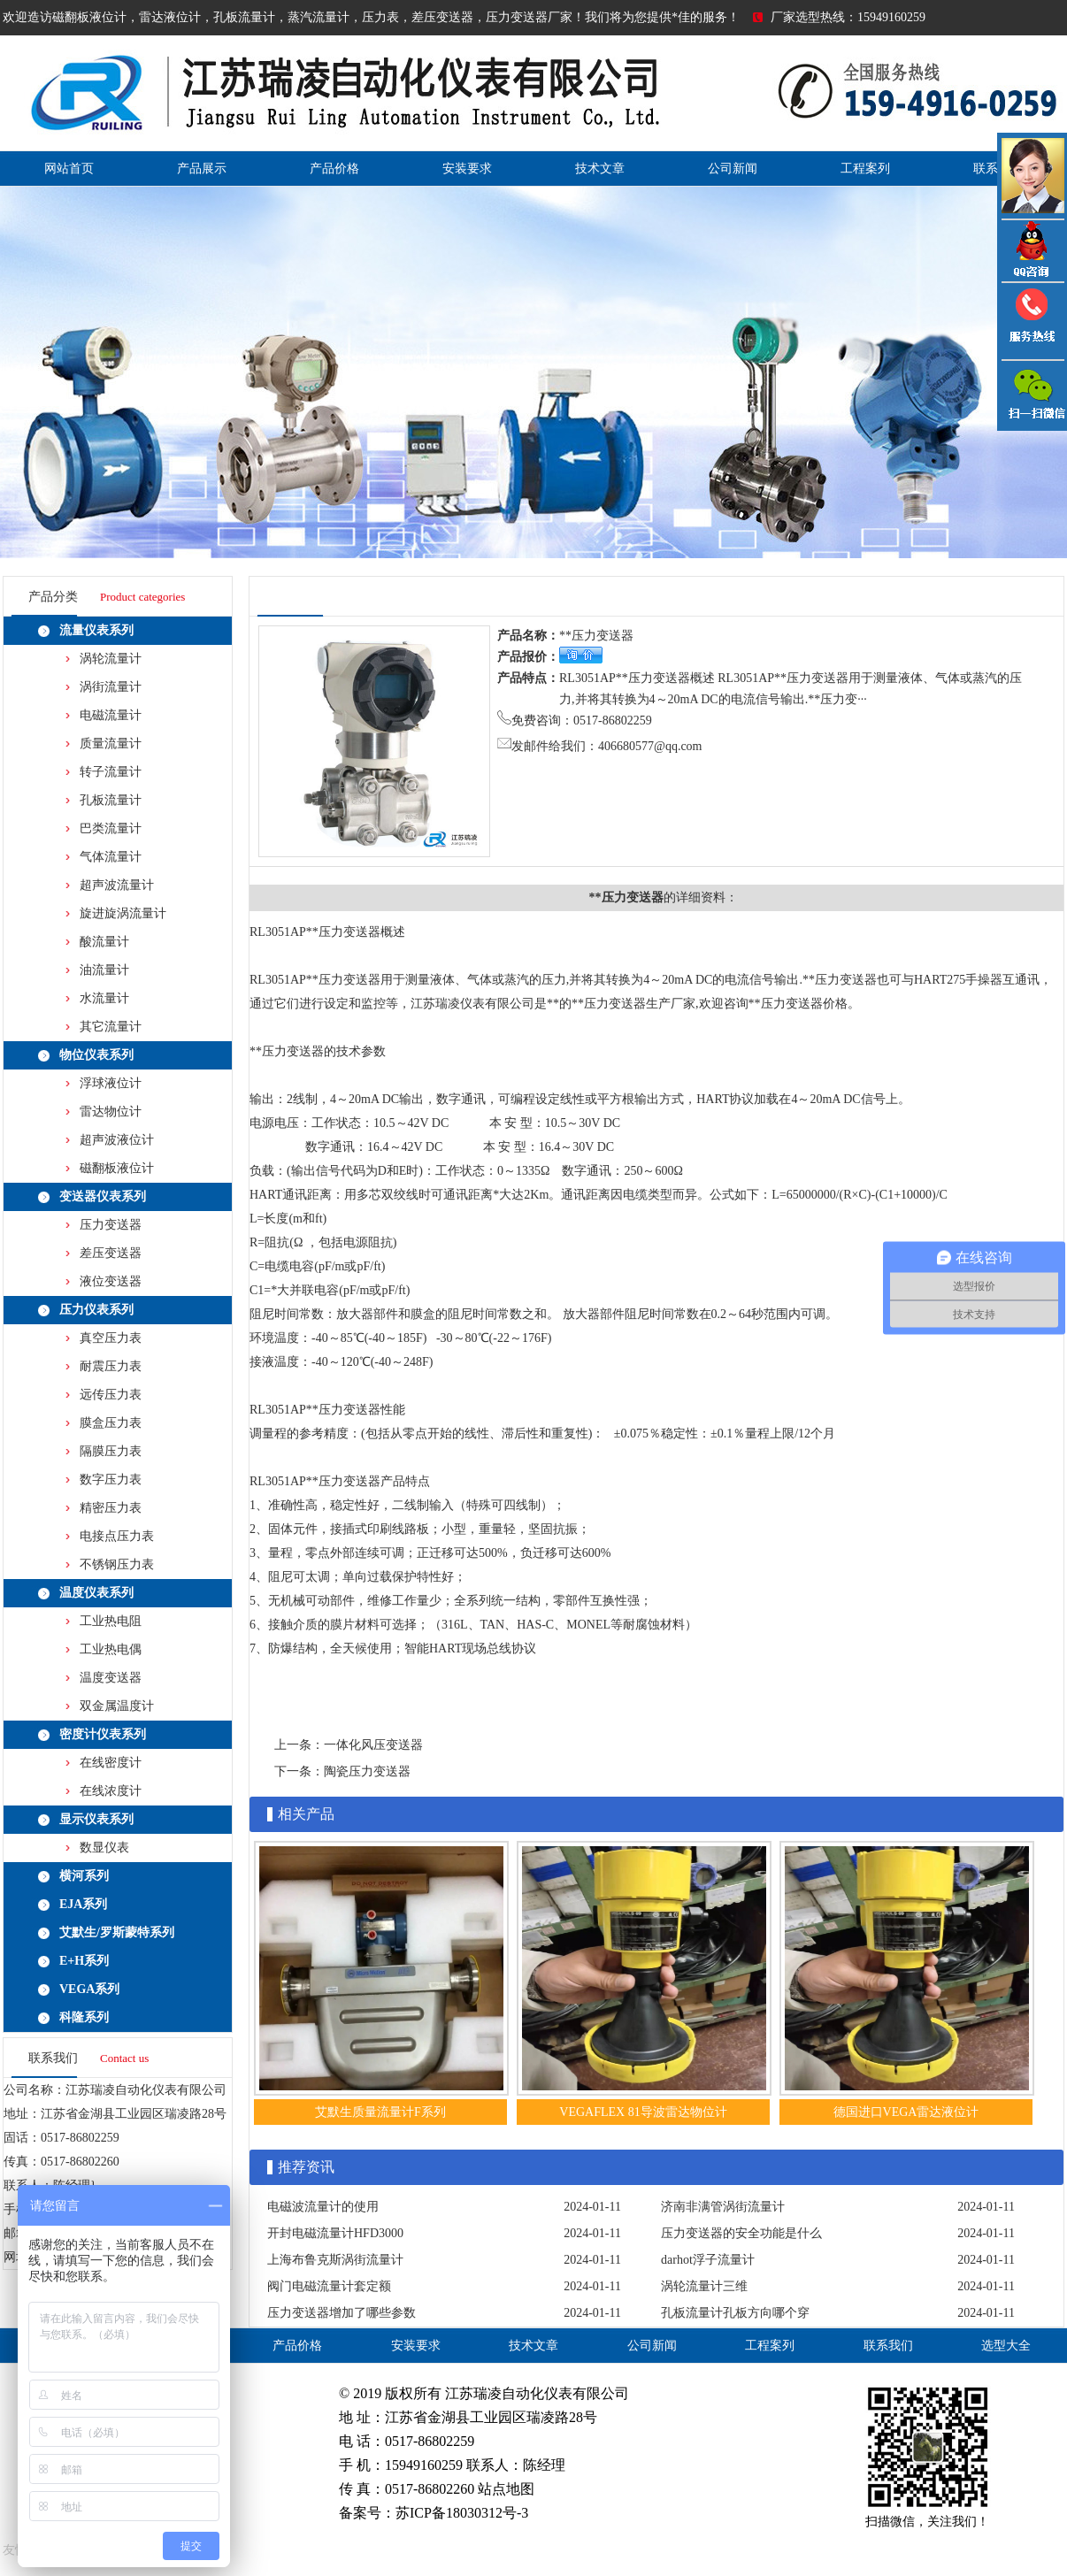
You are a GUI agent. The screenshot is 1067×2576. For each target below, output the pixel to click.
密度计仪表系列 (102, 1734)
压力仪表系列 (96, 1309)
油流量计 (104, 970)
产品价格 (334, 168)
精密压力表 (111, 1507)
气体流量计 (111, 856)
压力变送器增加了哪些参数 (341, 2312)
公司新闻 (732, 168)
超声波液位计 (117, 1139)
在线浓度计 (111, 1791)
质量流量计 (111, 743)
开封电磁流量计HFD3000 (335, 2233)
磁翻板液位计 (117, 1168)
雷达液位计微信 (1031, 394)
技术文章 (600, 168)
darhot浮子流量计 (708, 2259)
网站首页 (69, 168)
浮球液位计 (111, 1083)
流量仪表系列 (96, 630)
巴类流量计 (111, 828)
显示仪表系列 (96, 1819)
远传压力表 (111, 1394)
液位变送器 (111, 1281)
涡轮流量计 (111, 658)
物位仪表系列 (96, 1055)
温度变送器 (111, 1677)
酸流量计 (104, 941)
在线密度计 (111, 1762)
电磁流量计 (111, 715)
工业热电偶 (111, 1649)
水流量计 (104, 998)
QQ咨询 (1031, 250)
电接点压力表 (117, 1536)
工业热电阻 (111, 1621)
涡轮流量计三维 (704, 2286)
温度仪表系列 (96, 1592)
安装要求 (467, 168)
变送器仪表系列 (102, 1196)
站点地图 (506, 2488)
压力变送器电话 (1031, 321)
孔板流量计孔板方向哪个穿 (735, 2312)
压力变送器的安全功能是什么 (741, 2233)
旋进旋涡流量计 (123, 913)
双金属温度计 (117, 1706)
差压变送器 (111, 1253)
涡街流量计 (111, 687)
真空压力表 (111, 1338)
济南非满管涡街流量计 (723, 2206)
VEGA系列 (89, 1989)
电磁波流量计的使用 (323, 2206)
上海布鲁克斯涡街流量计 (335, 2259)
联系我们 (888, 2345)
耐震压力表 (111, 1366)
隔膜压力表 (111, 1451)
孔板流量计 (111, 800)
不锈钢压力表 (117, 1564)
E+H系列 (84, 1960)
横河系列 (84, 1875)
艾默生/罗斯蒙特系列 (116, 1932)
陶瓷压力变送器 (367, 1771)
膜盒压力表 (111, 1423)
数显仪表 (104, 1847)
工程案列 (865, 168)
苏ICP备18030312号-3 (461, 2512)
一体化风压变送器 (373, 1745)
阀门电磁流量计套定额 (329, 2286)
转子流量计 (111, 771)
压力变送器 (111, 1224)
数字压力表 (111, 1479)
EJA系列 (83, 1904)
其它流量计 (111, 1026)
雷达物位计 (111, 1111)
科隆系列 (84, 2017)
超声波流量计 (117, 885)
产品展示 (201, 168)
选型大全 (1006, 2345)
